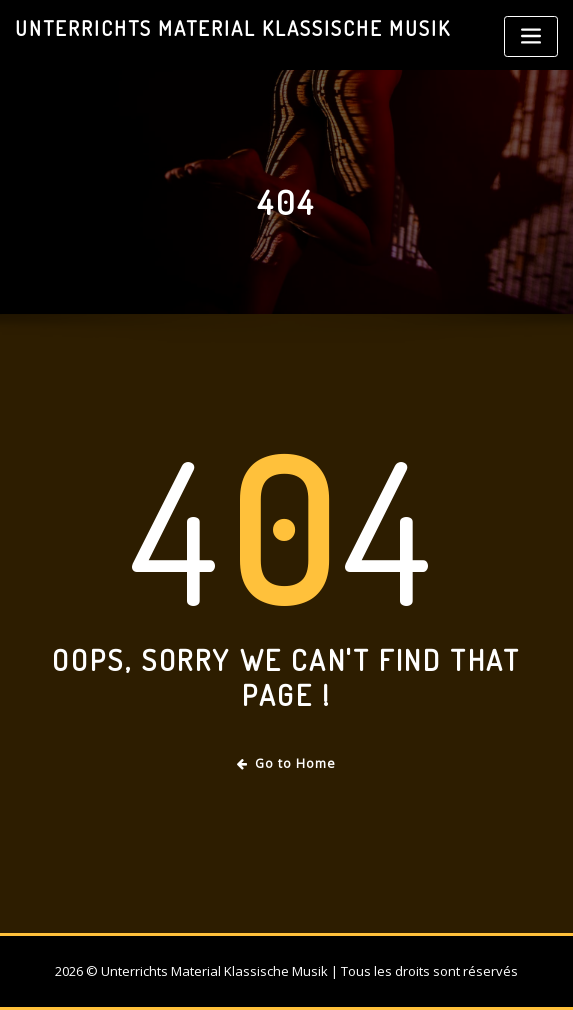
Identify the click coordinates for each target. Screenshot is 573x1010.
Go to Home (286, 763)
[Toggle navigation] (531, 36)
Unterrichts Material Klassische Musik (233, 28)
